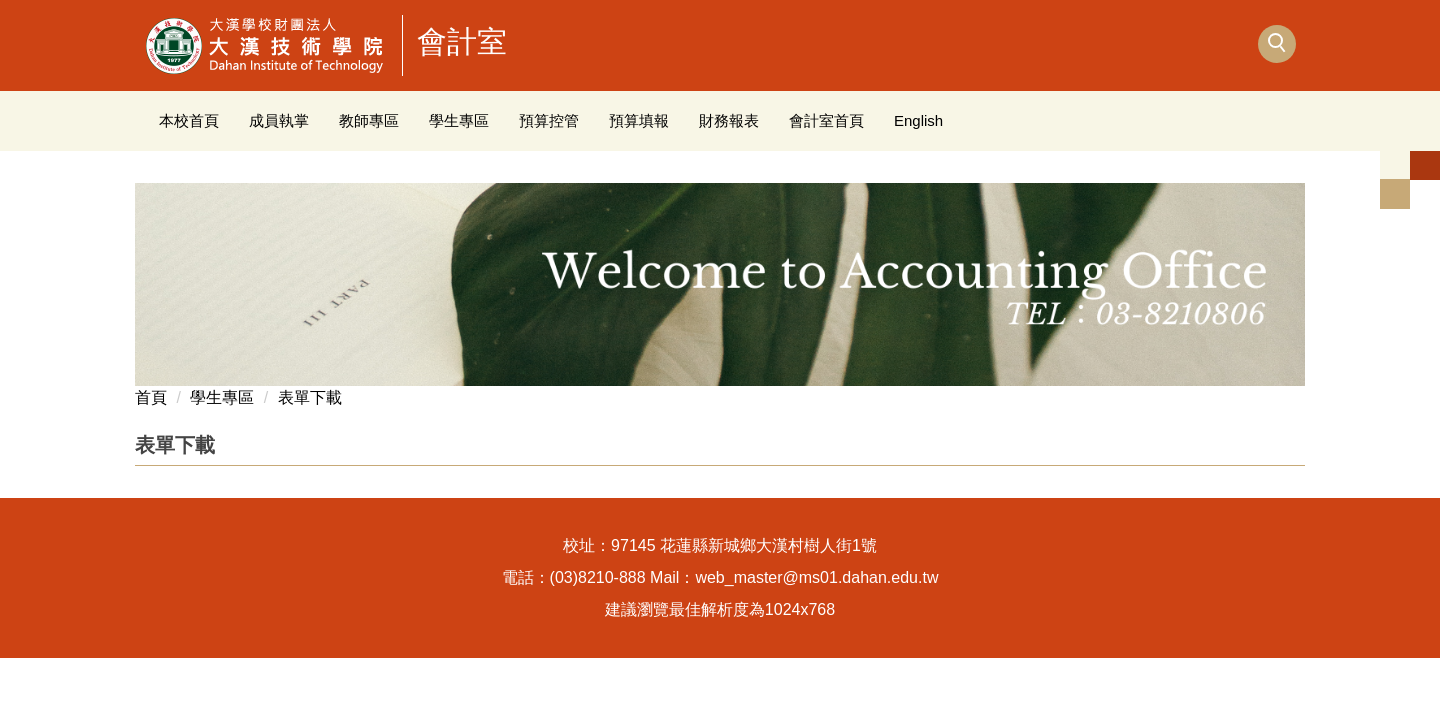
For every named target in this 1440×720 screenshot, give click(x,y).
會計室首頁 (826, 120)
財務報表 (729, 120)
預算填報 (639, 120)
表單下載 (310, 397)
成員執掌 (279, 120)
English (918, 120)
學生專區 (459, 120)
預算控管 (549, 120)
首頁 (151, 397)
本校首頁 (189, 120)
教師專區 (369, 120)
